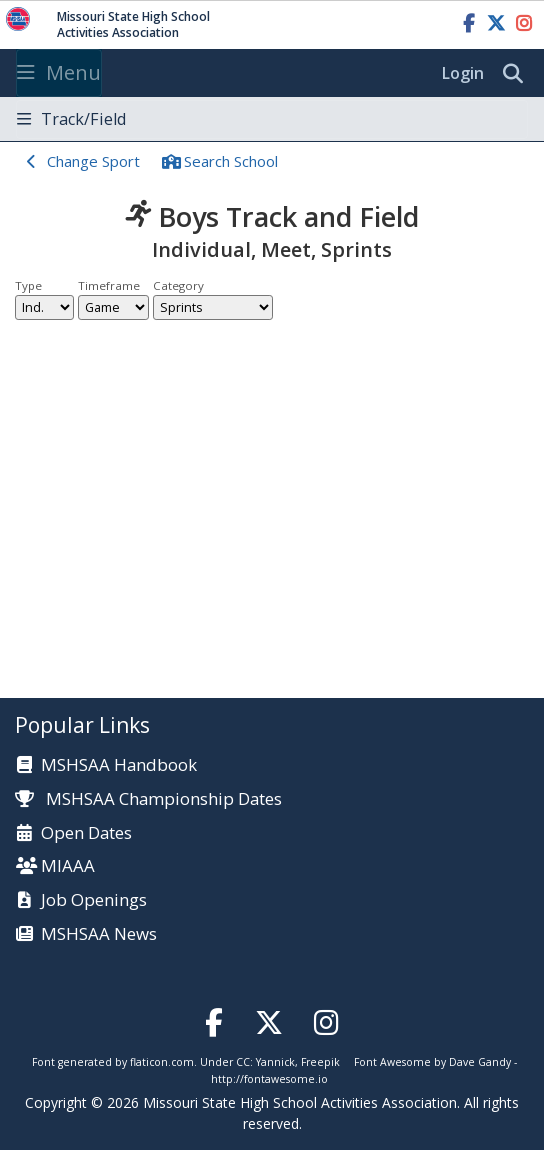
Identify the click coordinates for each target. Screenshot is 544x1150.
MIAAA (68, 866)
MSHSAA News (99, 934)
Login (463, 73)
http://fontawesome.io (269, 1079)
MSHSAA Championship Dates (148, 798)
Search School (231, 161)
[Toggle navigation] (272, 119)
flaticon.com (162, 1062)
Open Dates (86, 833)
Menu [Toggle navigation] (59, 72)
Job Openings (94, 900)
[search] (518, 74)
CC (243, 1062)
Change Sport (93, 161)
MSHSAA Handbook (119, 765)
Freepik (320, 1062)
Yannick (275, 1062)
